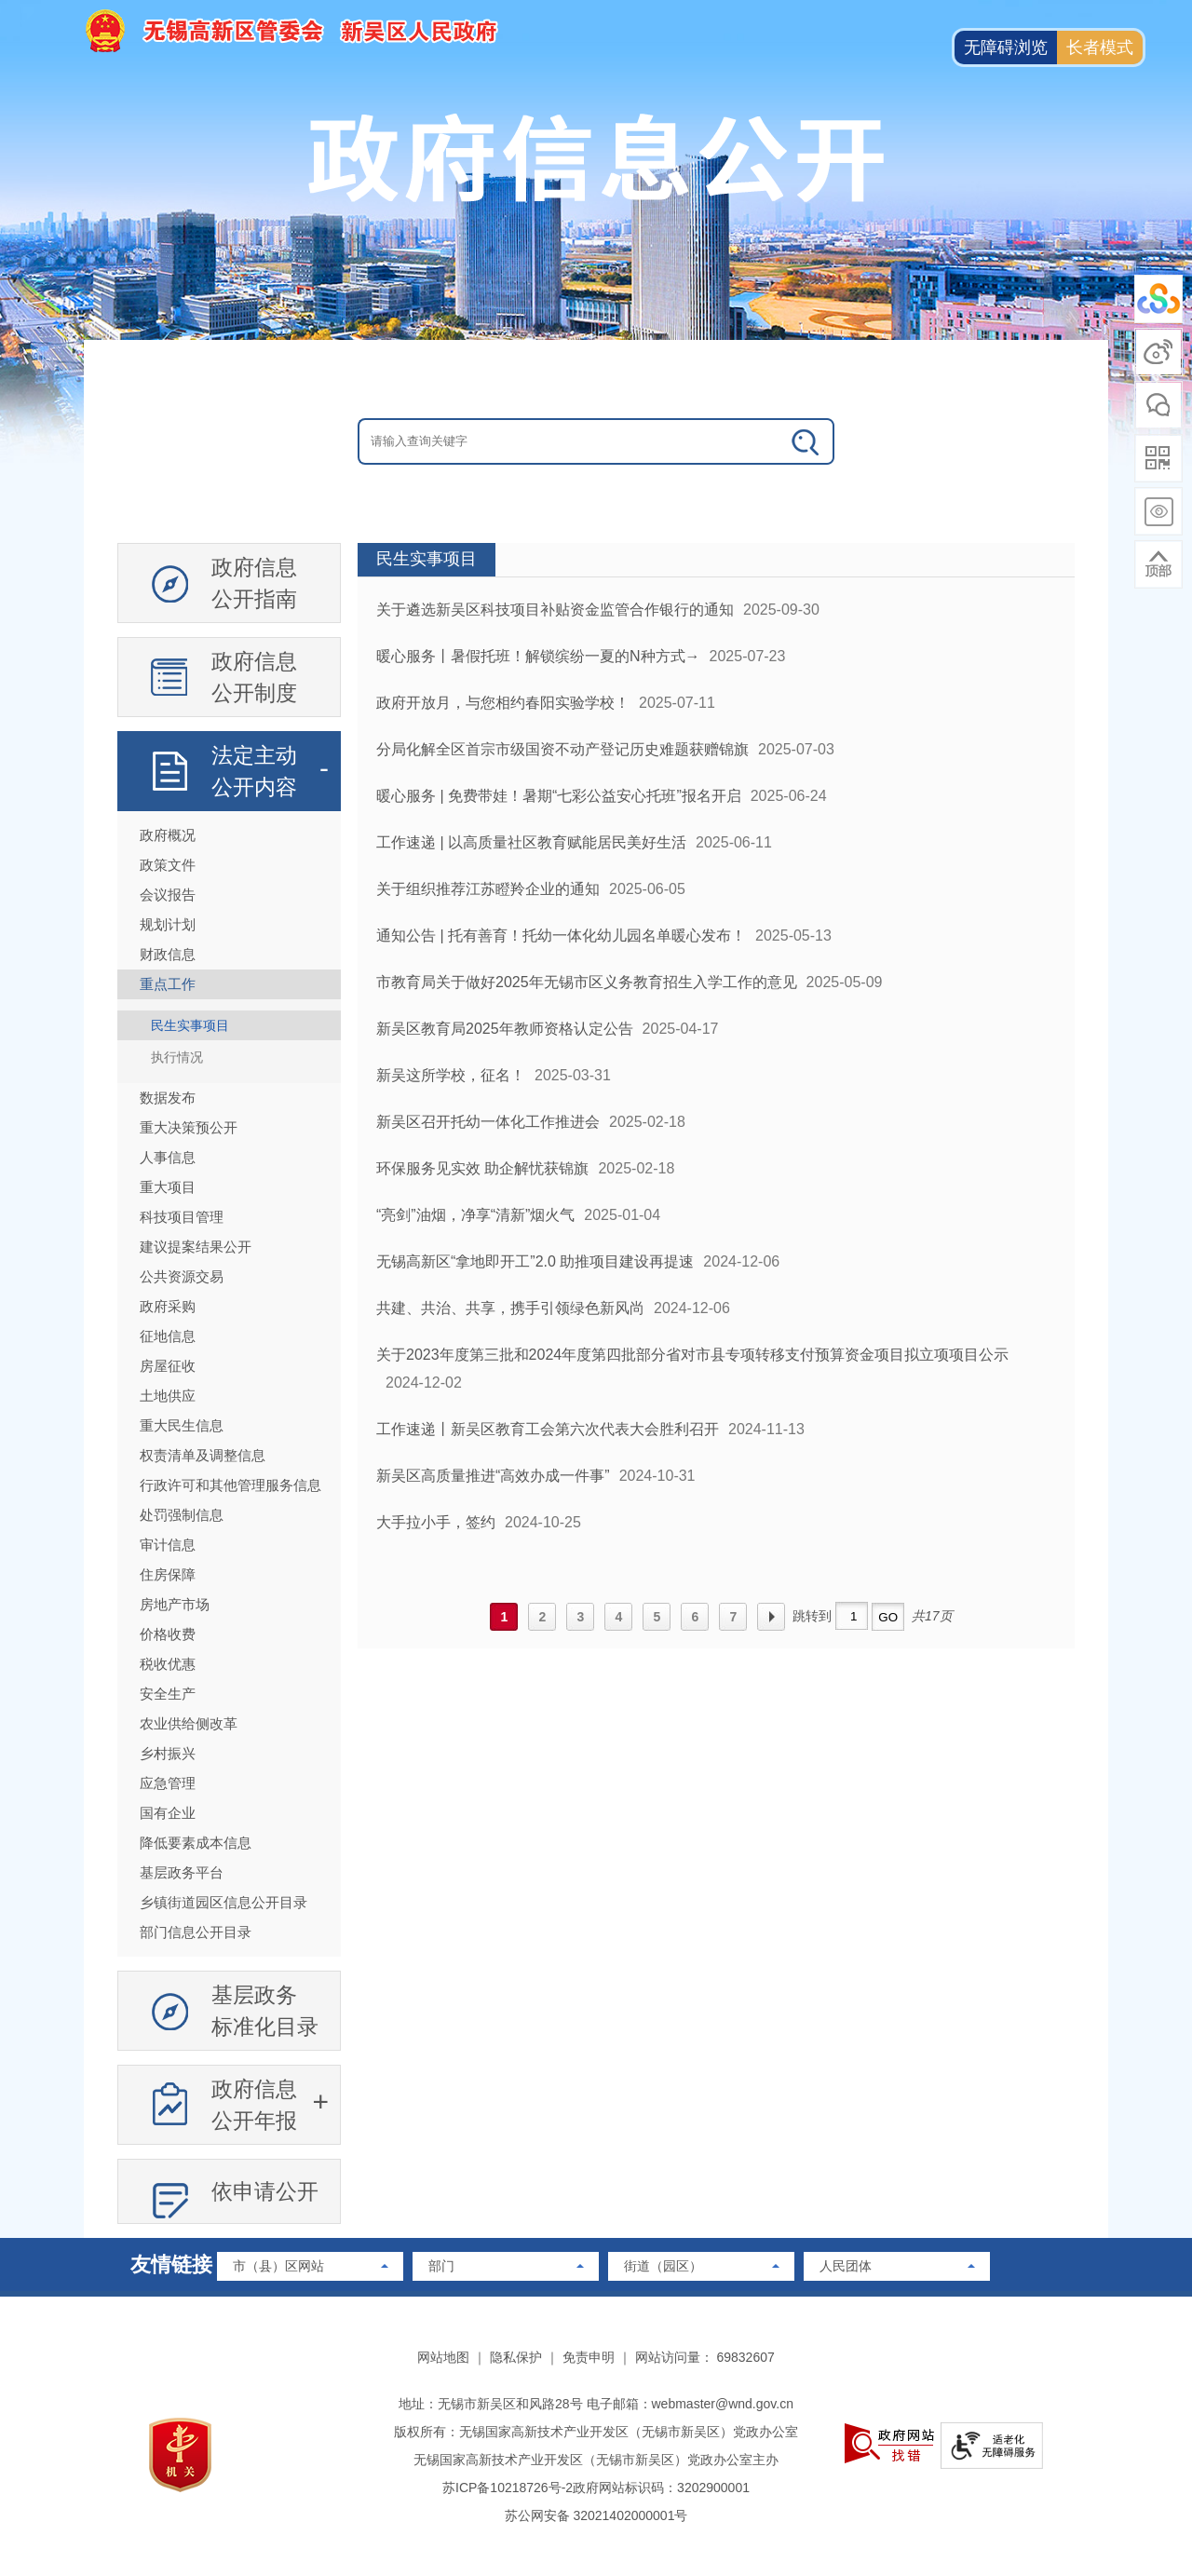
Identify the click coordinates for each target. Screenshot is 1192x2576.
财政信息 (168, 954)
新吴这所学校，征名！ (450, 1075)
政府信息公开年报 (254, 2105)
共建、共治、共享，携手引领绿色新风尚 (510, 1308)
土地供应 (168, 1395)
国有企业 (168, 1813)
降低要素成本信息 (195, 1843)
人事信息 (168, 1157)
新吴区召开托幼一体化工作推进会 (488, 1122)
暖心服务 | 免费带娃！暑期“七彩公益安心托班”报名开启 (558, 796)
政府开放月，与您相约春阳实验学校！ (503, 703)
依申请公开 (264, 2191)
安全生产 (168, 1694)
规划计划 (168, 924)
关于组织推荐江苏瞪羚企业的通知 (488, 889)
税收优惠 (168, 1664)
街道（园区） (663, 2265)
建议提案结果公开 (195, 1246)
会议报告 (168, 894)
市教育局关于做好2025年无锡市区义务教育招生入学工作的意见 (586, 982)
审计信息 (168, 1544)
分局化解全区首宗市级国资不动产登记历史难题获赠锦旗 (562, 749)
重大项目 (168, 1187)
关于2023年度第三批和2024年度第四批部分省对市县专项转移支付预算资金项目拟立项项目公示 (692, 1355)
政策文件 (168, 865)
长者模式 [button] (1099, 47)
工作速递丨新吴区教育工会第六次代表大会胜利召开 (547, 1429)
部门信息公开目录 (195, 1932)
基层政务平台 (182, 1872)
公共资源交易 (182, 1276)
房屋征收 (168, 1366)
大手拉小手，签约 (435, 1522)
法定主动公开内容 (254, 771)
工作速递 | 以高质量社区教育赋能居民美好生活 (531, 842)
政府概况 (168, 835)
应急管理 (168, 1783)
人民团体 (846, 2265)
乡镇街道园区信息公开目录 (223, 1902)
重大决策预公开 (188, 1127)
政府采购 (168, 1306)
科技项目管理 (182, 1217)
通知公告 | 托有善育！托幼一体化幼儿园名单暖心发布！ (561, 935)
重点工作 (168, 984)
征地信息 (168, 1336)
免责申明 (588, 2357)
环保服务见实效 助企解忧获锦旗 (482, 1168)
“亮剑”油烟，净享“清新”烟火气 (475, 1215)
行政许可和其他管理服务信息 (230, 1485)
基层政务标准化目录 (264, 2011)
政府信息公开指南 (254, 583)
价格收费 (168, 1634)
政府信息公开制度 (254, 677)
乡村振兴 (168, 1753)
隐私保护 (516, 2357)
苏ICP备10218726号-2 (507, 2487)
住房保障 (168, 1574)
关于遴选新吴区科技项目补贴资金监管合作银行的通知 (555, 609)
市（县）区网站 (278, 2265)
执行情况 (177, 1057)
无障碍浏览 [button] (1006, 47)
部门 (441, 2265)
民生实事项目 (190, 1025)
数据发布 (168, 1097)
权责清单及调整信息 (202, 1455)
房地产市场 (175, 1604)
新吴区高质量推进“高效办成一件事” (493, 1476)
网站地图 (443, 2357)
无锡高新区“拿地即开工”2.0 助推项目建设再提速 (535, 1261)
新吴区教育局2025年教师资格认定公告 (504, 1029)
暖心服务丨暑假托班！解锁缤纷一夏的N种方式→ (538, 656)
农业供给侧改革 (188, 1723)
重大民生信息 (182, 1425)
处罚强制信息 (182, 1515)
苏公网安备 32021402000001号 (596, 2515)
